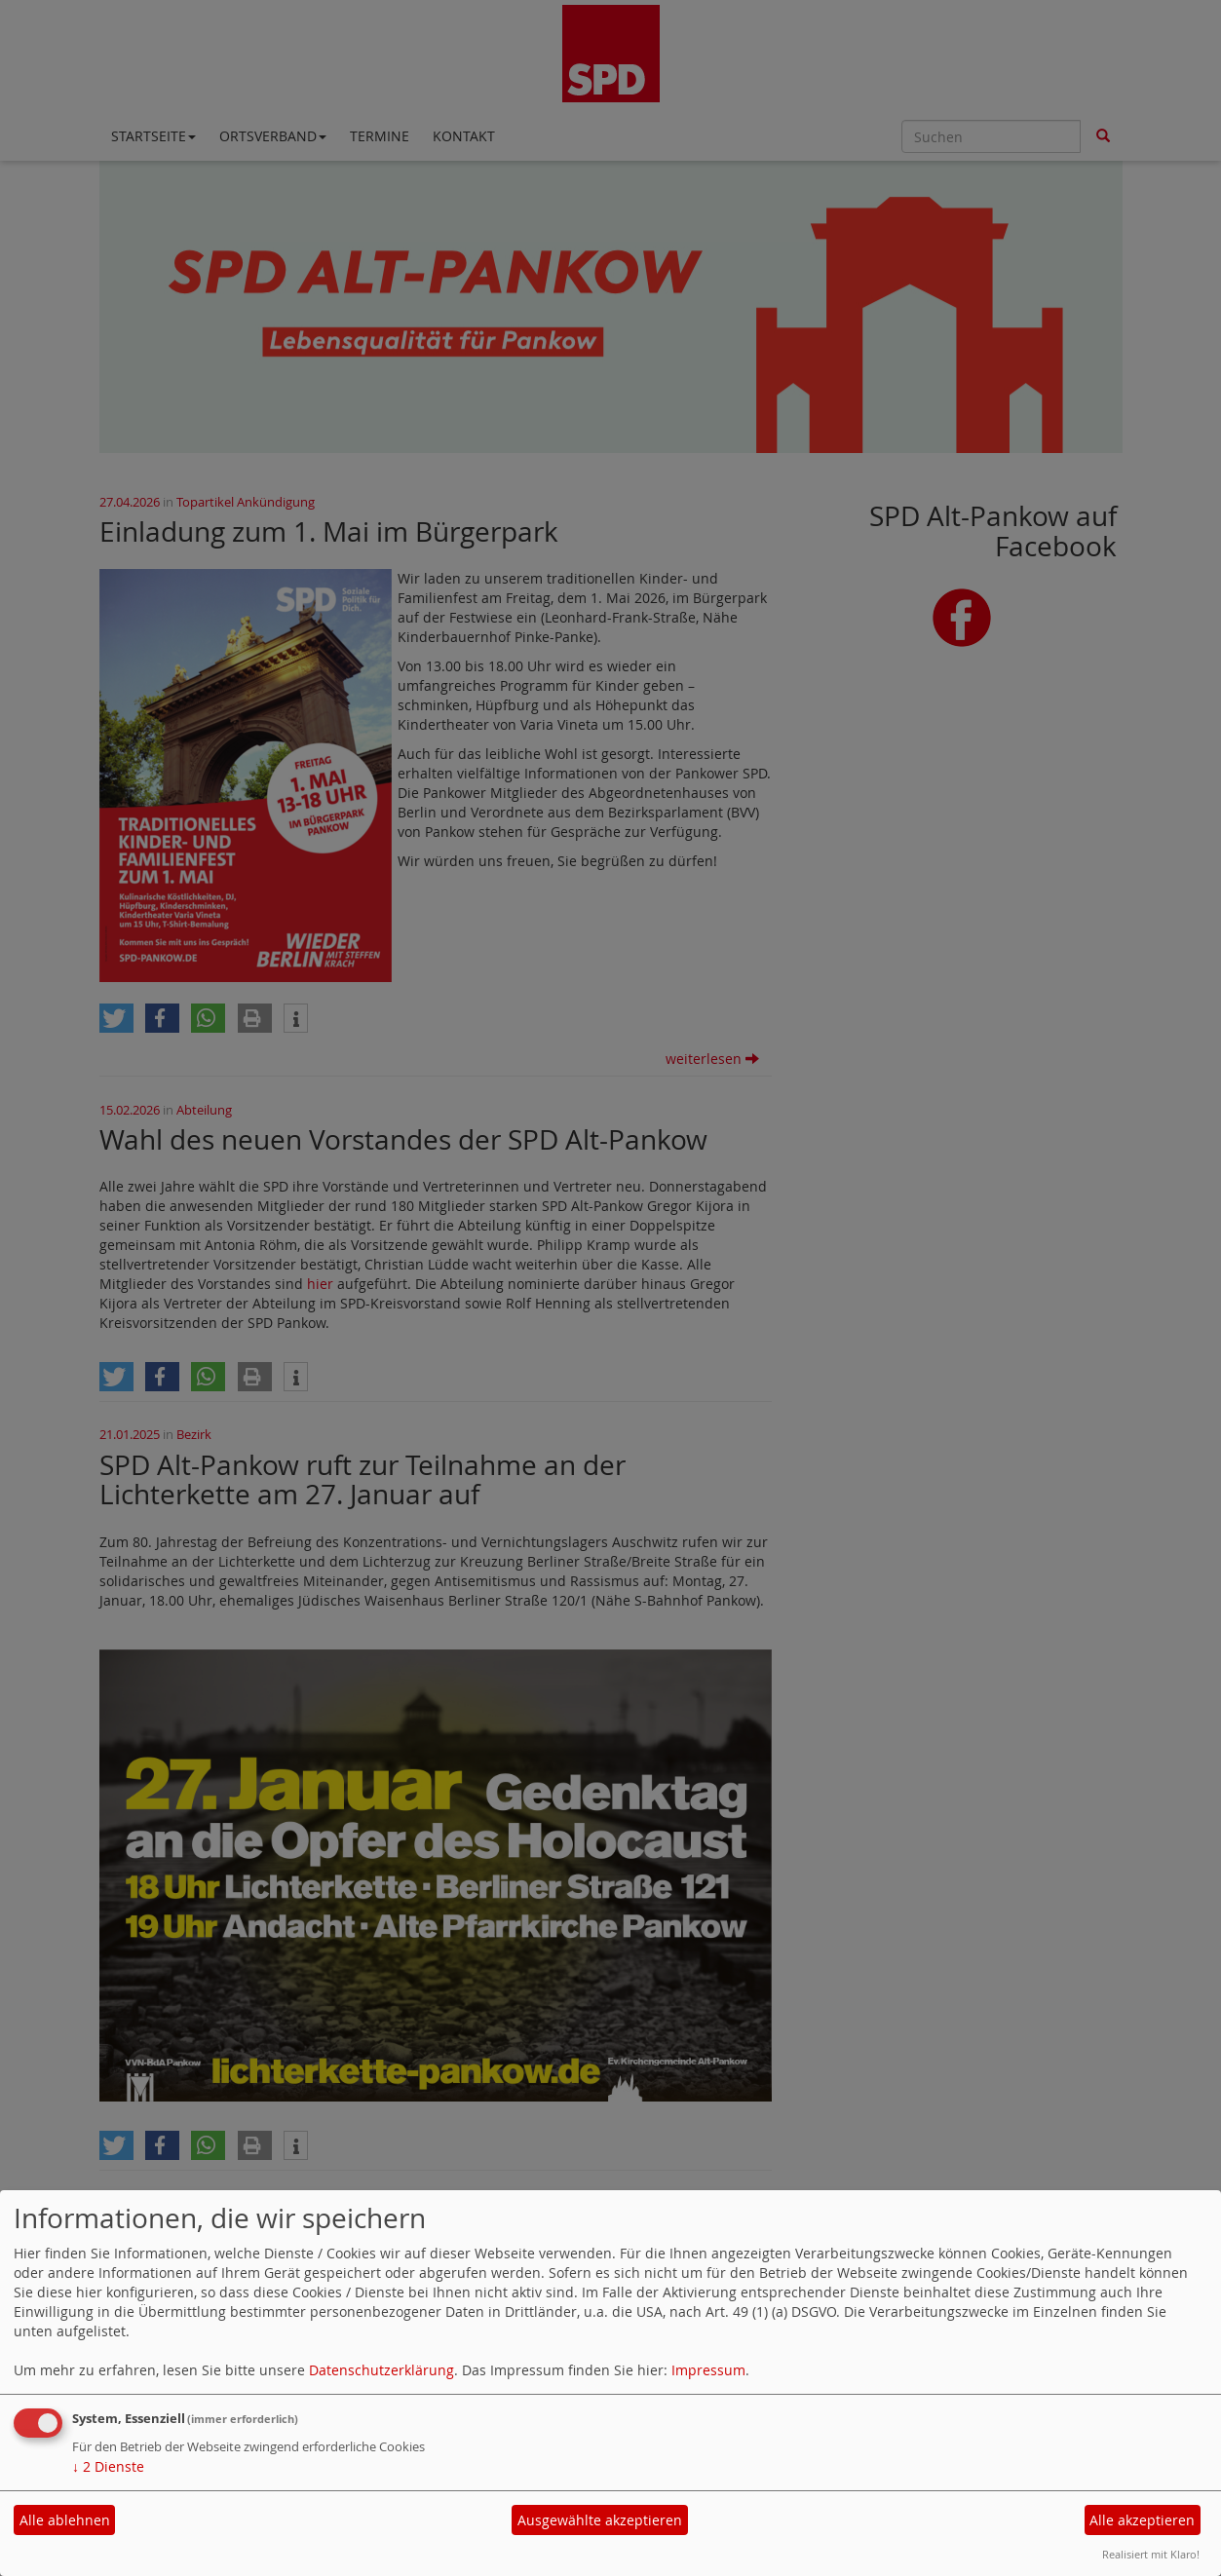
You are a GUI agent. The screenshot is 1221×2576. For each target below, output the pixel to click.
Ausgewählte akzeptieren (599, 2520)
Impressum (708, 2370)
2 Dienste (108, 2466)
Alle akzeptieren (1142, 2520)
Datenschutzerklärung (381, 2370)
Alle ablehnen (64, 2520)
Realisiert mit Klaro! (1151, 2554)
